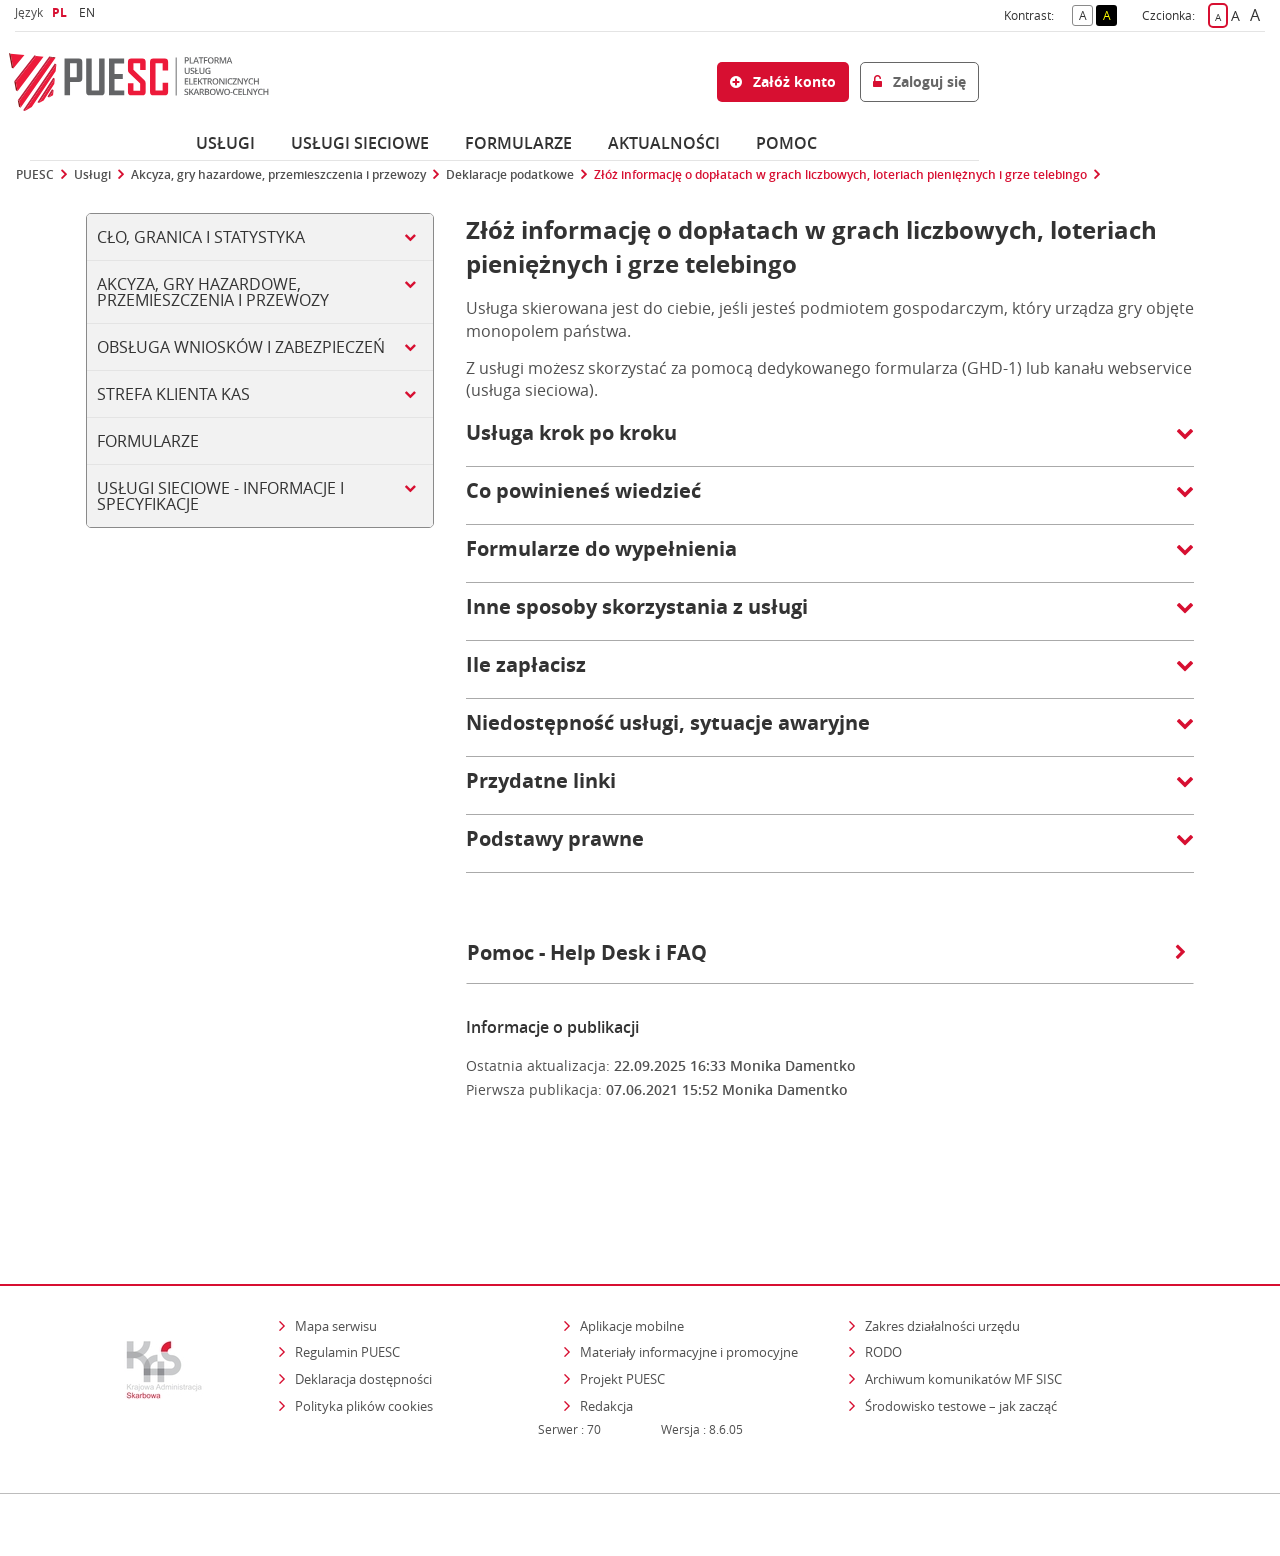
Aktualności (664, 143)
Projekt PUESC (622, 1292)
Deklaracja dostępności (363, 1292)
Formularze (518, 143)
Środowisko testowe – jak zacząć (962, 1318)
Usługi (225, 143)
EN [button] (89, 12)
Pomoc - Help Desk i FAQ (826, 952)
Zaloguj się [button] (919, 81)
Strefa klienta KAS (173, 394)
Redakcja (606, 1319)
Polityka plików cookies (364, 1319)
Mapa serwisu (336, 1239)
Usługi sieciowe (360, 143)
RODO (883, 1265)
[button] (830, 443)
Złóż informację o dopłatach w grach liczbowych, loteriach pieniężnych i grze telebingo (840, 175)
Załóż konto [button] (783, 81)
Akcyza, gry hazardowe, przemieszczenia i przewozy (278, 175)
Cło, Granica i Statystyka (201, 237)
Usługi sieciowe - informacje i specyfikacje (220, 496)
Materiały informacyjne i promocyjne (689, 1265)
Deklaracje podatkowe (510, 175)
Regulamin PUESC (347, 1265)
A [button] (1086, 14)
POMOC (786, 143)
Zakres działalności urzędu (944, 1238)
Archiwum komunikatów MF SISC (963, 1292)
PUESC (35, 175)
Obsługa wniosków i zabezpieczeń (241, 347)
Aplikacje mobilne (632, 1239)
